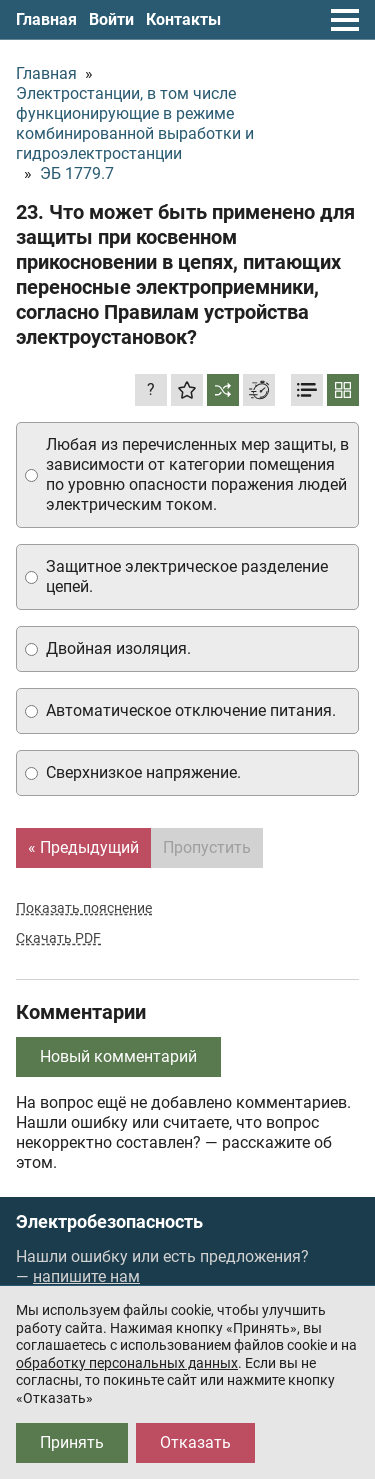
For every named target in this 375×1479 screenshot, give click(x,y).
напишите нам (86, 1276)
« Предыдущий (83, 847)
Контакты (183, 19)
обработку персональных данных (127, 1363)
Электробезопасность (109, 1222)
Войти (111, 19)
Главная (46, 19)
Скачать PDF (58, 938)
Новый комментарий (118, 1056)
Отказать (195, 1442)
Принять (72, 1442)
